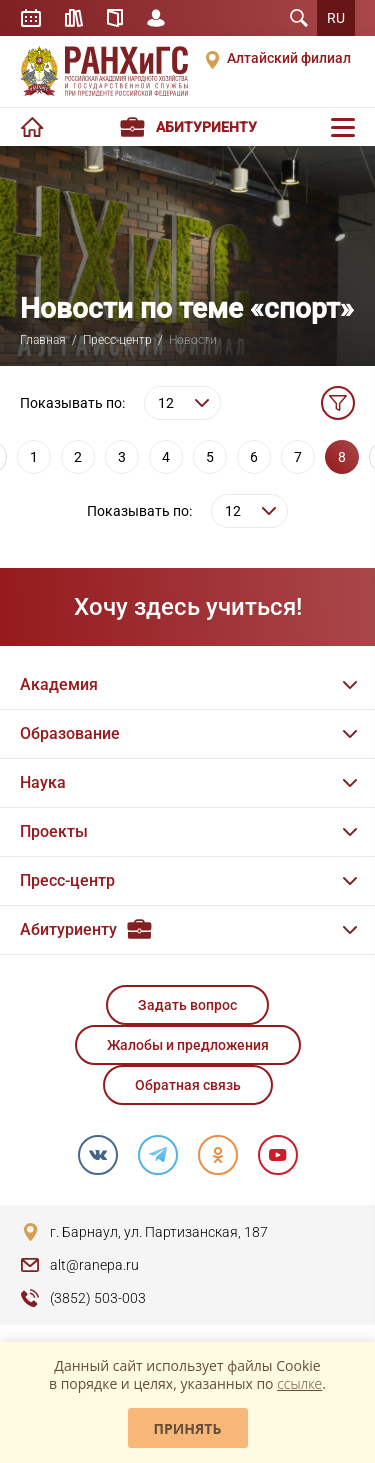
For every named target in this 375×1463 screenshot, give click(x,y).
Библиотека (74, 18)
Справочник (115, 18)
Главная (43, 340)
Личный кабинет (156, 18)
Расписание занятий (31, 18)
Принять (188, 1428)
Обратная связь (188, 1085)
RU (336, 18)
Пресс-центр (117, 340)
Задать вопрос (187, 1005)
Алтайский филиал (289, 58)
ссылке (299, 1383)
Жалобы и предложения (188, 1045)
